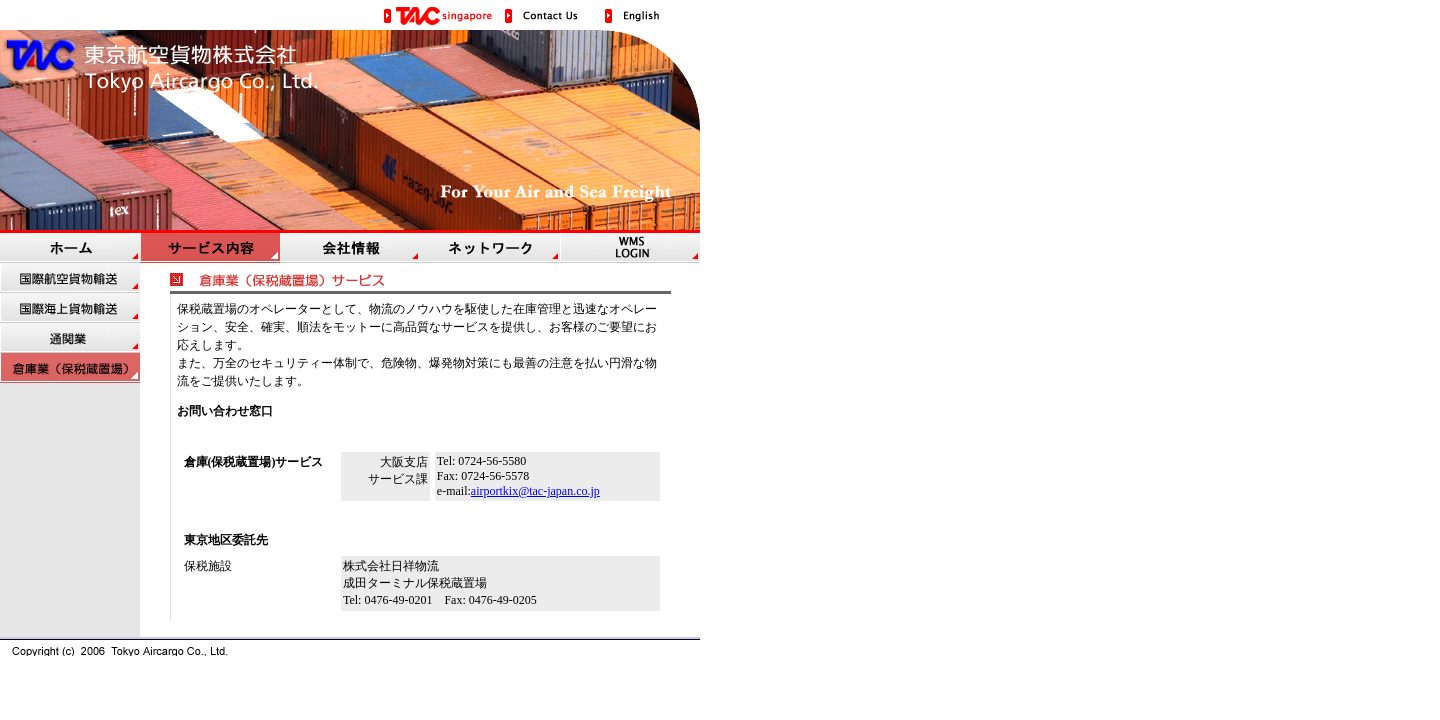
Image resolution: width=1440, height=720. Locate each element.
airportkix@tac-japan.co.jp (535, 491)
